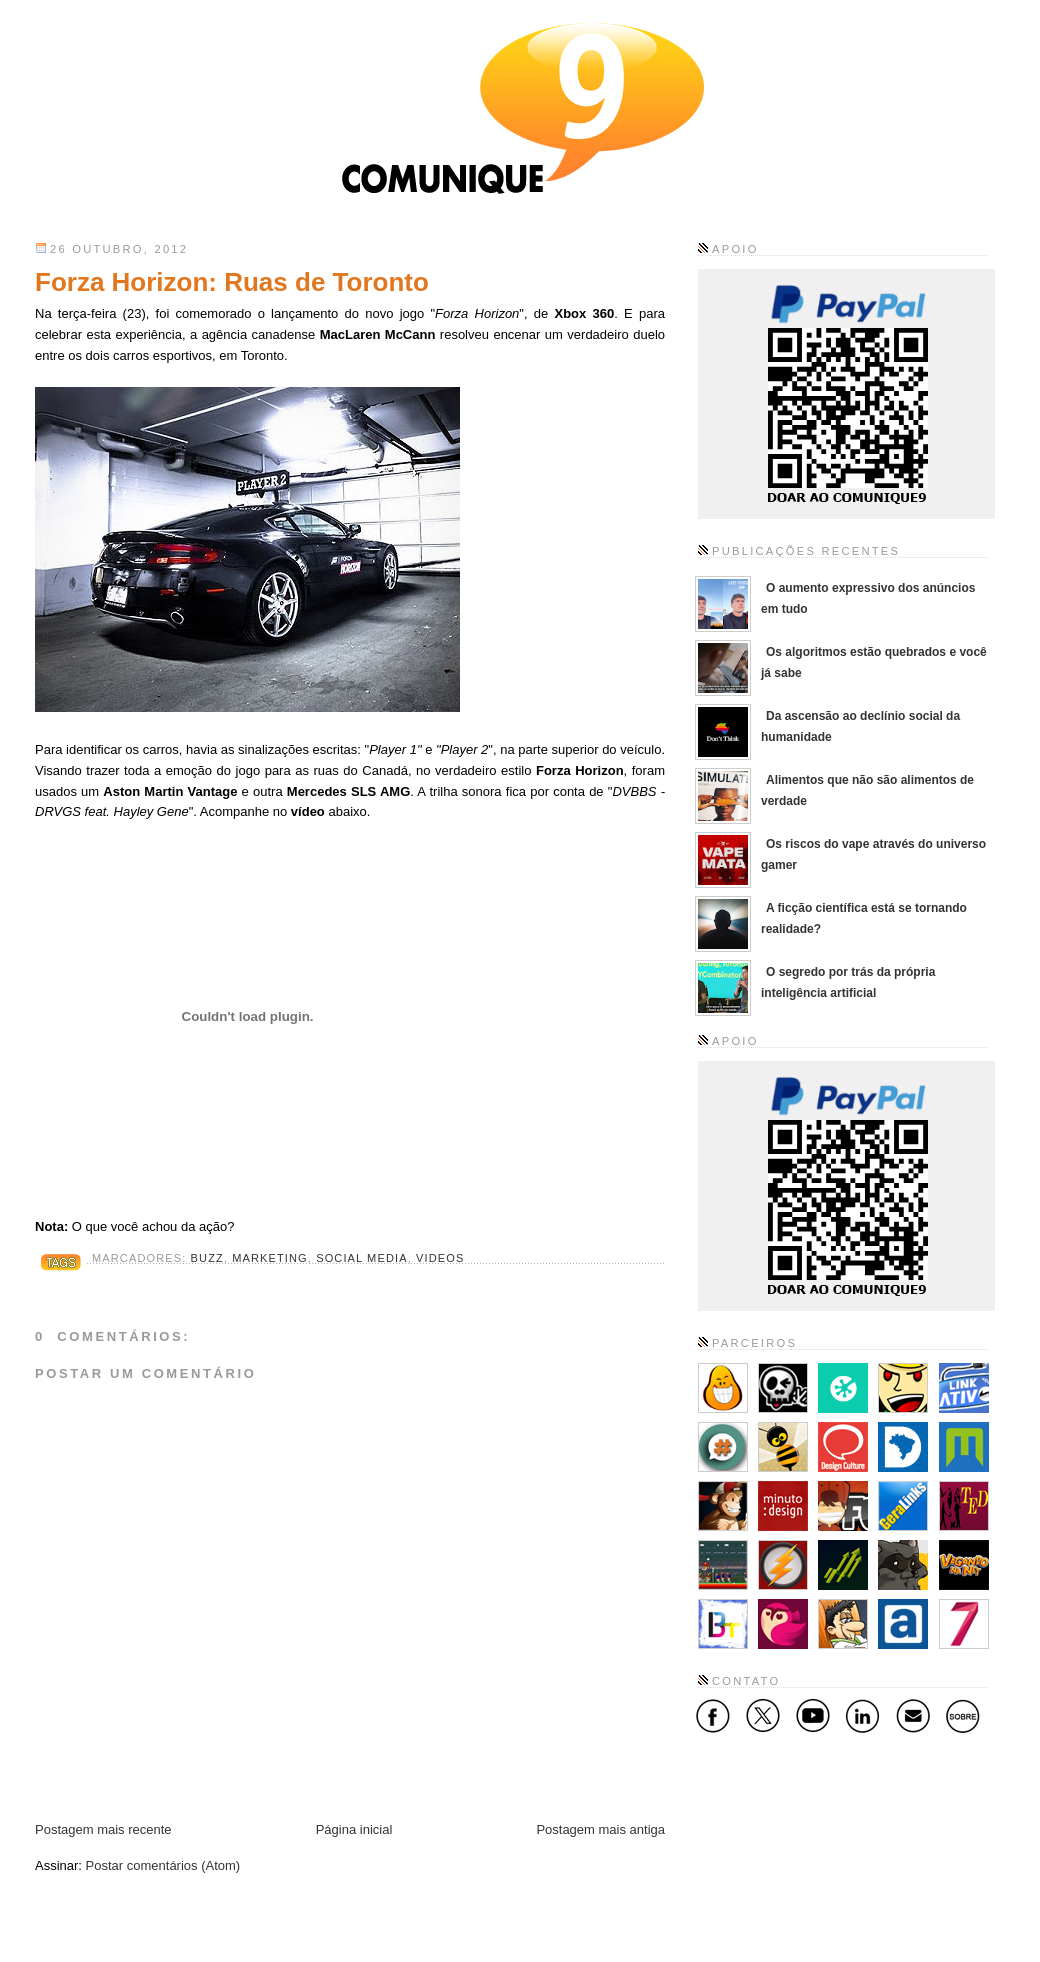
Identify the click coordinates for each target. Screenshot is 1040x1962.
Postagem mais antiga (600, 1829)
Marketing (270, 1258)
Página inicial (354, 1829)
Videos (440, 1258)
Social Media (361, 1258)
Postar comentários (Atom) (163, 1865)
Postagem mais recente (103, 1829)
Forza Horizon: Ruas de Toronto (232, 282)
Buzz (207, 1258)
